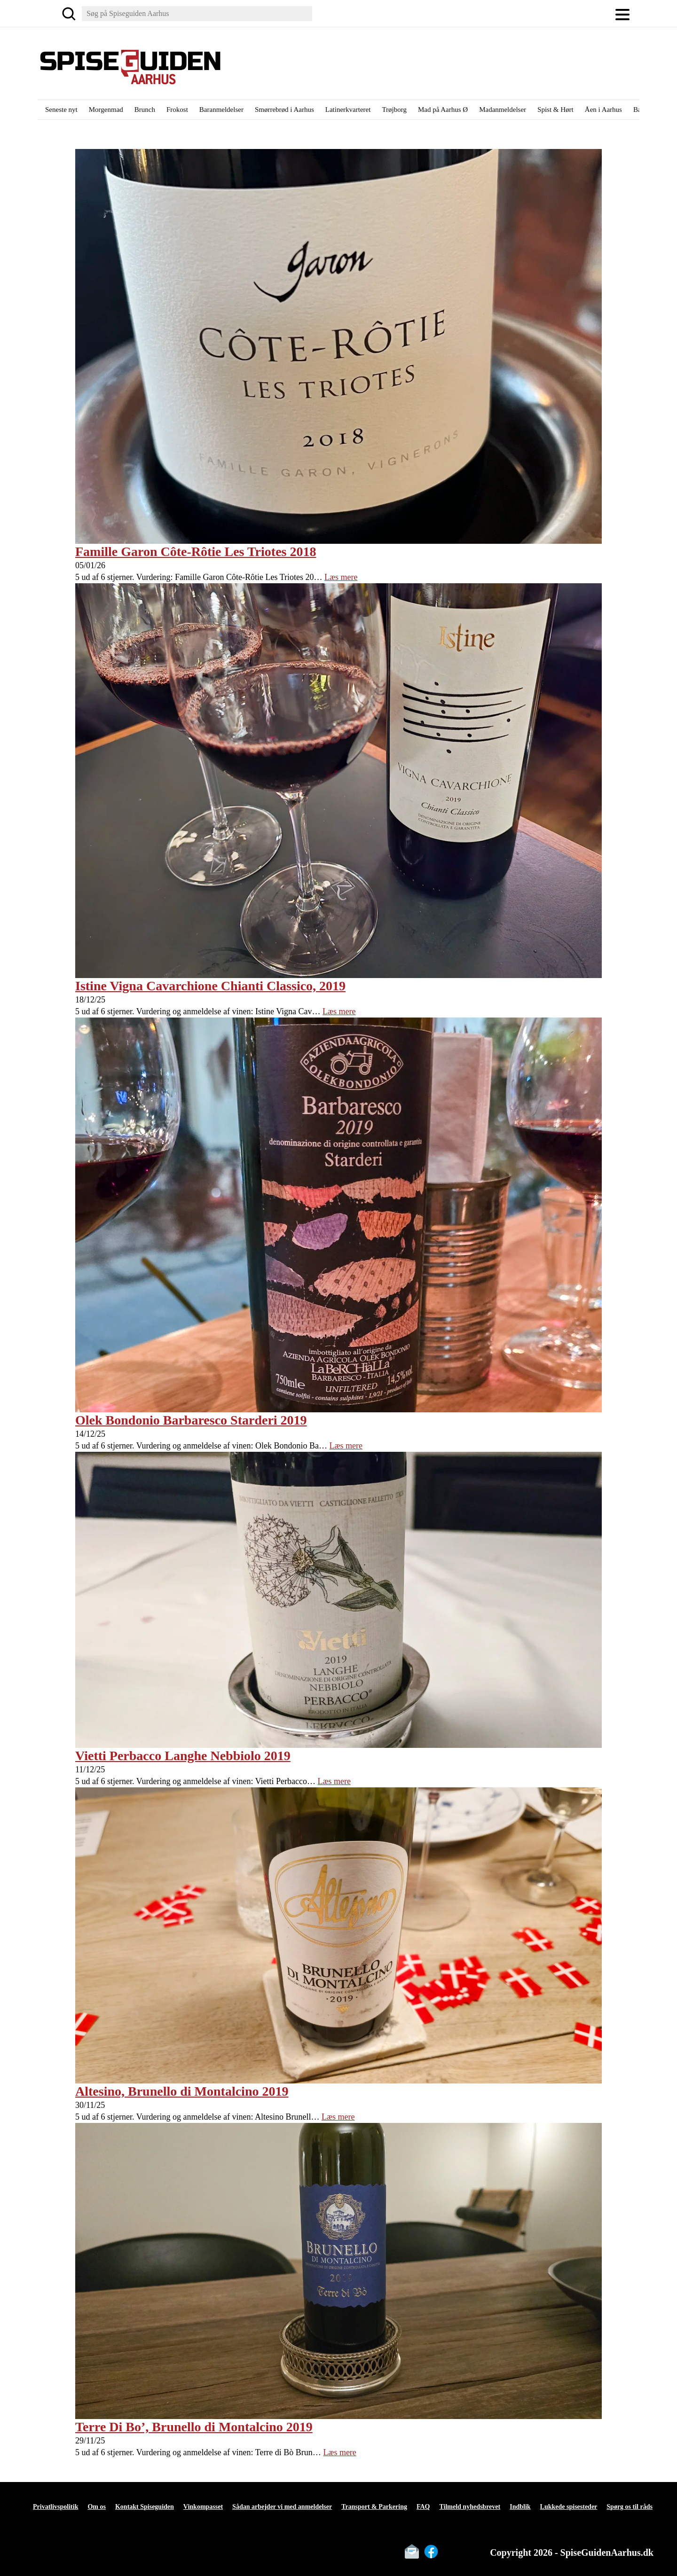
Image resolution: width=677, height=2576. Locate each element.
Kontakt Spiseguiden (144, 2506)
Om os (96, 2506)
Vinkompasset (203, 2506)
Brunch (144, 109)
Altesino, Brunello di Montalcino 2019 (181, 2091)
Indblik (520, 2506)
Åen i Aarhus (603, 109)
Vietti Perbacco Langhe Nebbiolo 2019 (183, 1755)
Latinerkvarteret (348, 109)
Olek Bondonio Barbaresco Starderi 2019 (191, 1420)
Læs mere (340, 577)
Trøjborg (394, 109)
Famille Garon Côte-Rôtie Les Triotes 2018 (195, 551)
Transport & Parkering (374, 2506)
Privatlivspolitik (55, 2506)
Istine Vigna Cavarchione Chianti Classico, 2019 (210, 986)
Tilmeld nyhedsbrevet (469, 2506)
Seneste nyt (61, 109)
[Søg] (68, 13)
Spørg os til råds (629, 2506)
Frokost (177, 109)
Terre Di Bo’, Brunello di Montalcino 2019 (194, 2426)
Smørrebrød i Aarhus (284, 109)
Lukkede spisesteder (569, 2506)
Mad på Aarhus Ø (443, 109)
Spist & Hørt (555, 109)
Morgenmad (106, 109)
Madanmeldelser (502, 109)
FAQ (423, 2506)
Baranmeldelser (221, 109)
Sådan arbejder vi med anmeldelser (282, 2506)
